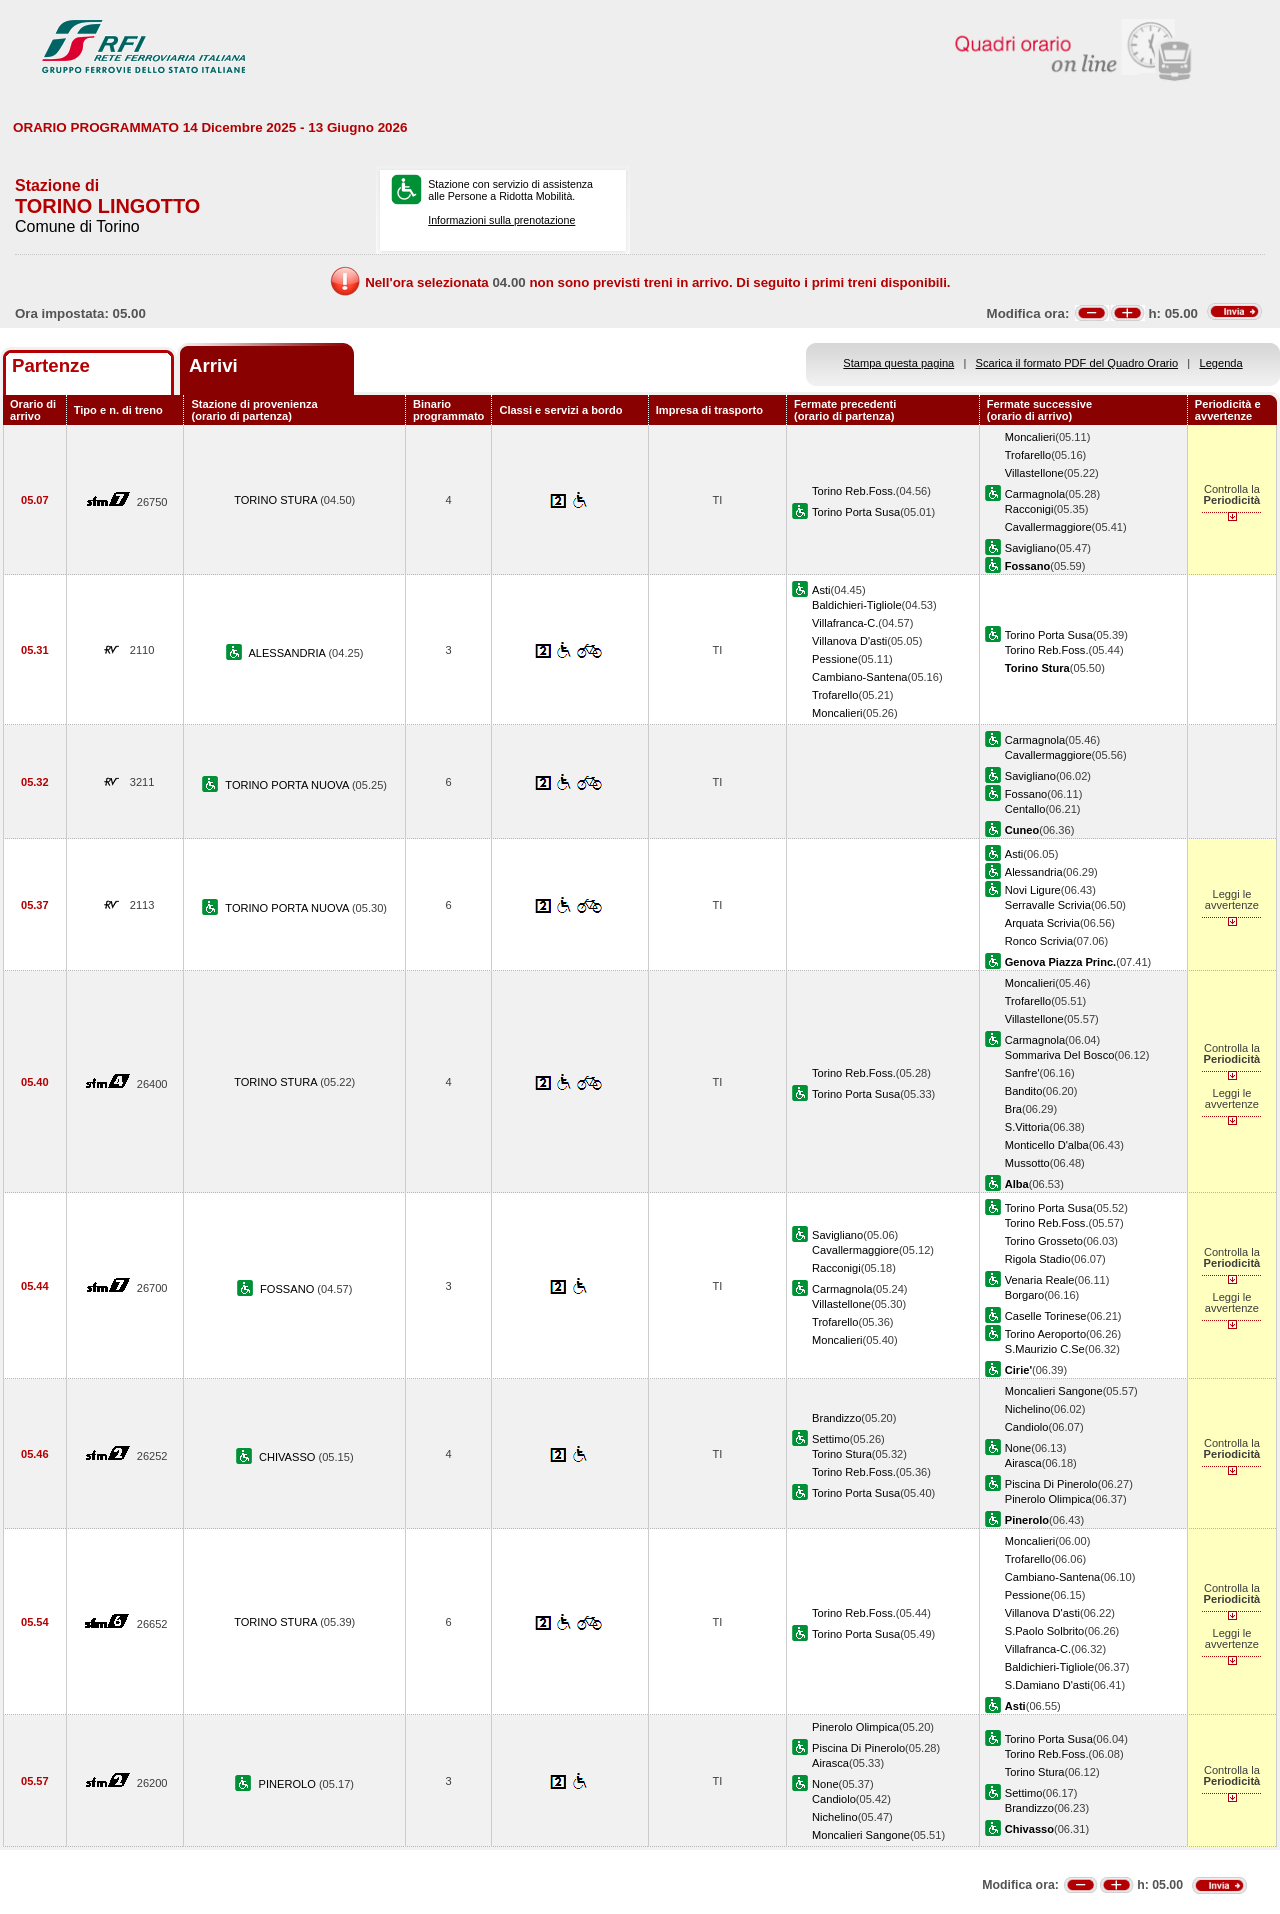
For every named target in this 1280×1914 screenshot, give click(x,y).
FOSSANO (288, 1289)
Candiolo (1027, 1427)
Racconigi (1029, 509)
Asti (821, 590)
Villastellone (1034, 473)
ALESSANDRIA (288, 653)
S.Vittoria (1027, 1127)
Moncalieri (1030, 437)
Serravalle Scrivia (1048, 905)
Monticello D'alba (1047, 1145)
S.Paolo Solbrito (1044, 1631)
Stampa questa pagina (898, 363)
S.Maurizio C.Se (1045, 1349)
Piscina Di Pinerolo (1051, 1484)
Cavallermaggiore (1048, 527)
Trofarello (1028, 455)
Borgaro (1024, 1295)
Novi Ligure (1033, 890)
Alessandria (1034, 872)
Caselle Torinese (1046, 1316)
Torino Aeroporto (1045, 1334)
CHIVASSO (289, 1457)
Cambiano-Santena (859, 677)
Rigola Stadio (1038, 1259)
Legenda (1221, 363)
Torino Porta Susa (856, 512)
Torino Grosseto (1044, 1241)
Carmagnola (1035, 494)
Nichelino (1028, 1409)
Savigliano (1030, 548)
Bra (1013, 1109)
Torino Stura (842, 1454)
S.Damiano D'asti (1047, 1685)
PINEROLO (289, 1784)
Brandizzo (836, 1418)
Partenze (51, 365)
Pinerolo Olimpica (1048, 1499)
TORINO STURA (277, 500)
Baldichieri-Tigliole (856, 605)
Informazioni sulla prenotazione (501, 220)
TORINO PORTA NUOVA (288, 785)
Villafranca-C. (845, 623)
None (1018, 1448)
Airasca (1023, 1463)
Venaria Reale (1040, 1280)
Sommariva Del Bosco (1060, 1055)
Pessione (835, 659)
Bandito (1024, 1091)
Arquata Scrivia (1042, 923)
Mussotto (1027, 1163)
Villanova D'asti (849, 641)
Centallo (1025, 809)
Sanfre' (1022, 1073)
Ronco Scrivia (1039, 941)
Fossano (1026, 794)
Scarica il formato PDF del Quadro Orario (1077, 363)
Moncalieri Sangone (1054, 1391)
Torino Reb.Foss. (854, 491)
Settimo (831, 1439)
